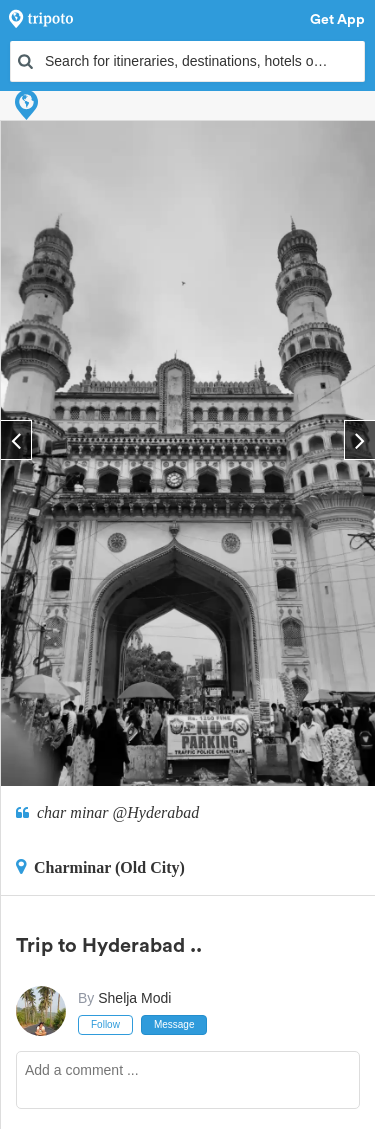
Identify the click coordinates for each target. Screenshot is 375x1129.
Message (174, 1024)
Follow (105, 1024)
